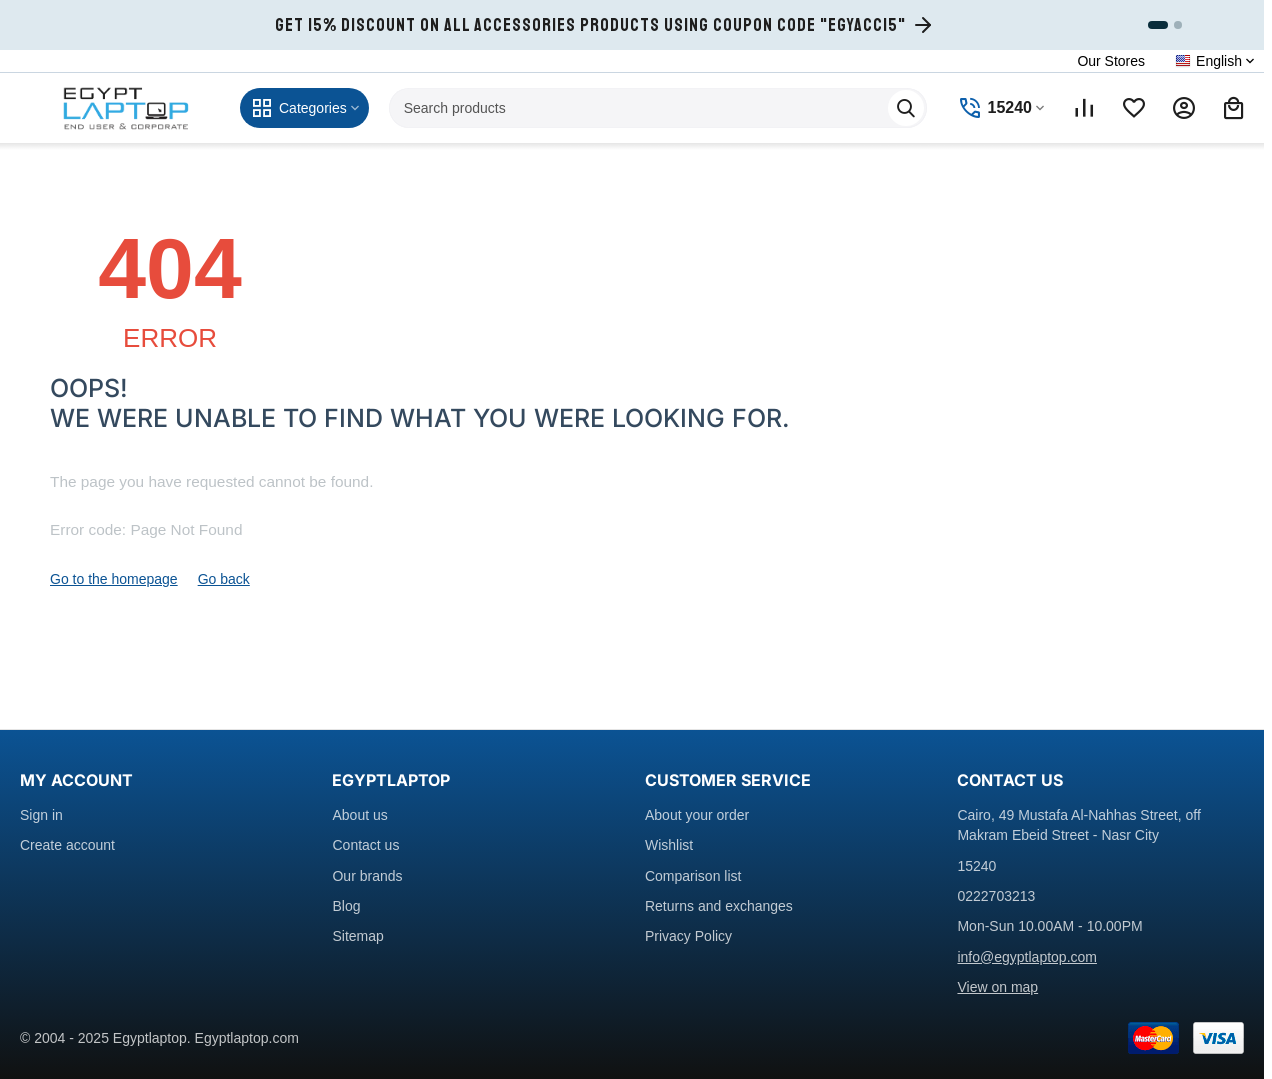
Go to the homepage (114, 579)
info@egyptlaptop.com (1027, 957)
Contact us (365, 845)
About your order (697, 815)
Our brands (367, 876)
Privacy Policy (688, 936)
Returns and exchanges (719, 906)
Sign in (41, 815)
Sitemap (357, 936)
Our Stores (1111, 61)
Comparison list (693, 876)
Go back (224, 579)
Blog (346, 906)
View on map (997, 987)
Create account (67, 845)
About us (359, 815)
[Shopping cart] (1234, 108)
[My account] (1184, 108)
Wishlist (669, 845)
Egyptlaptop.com (247, 1038)
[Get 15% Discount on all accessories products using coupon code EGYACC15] (605, 25)
